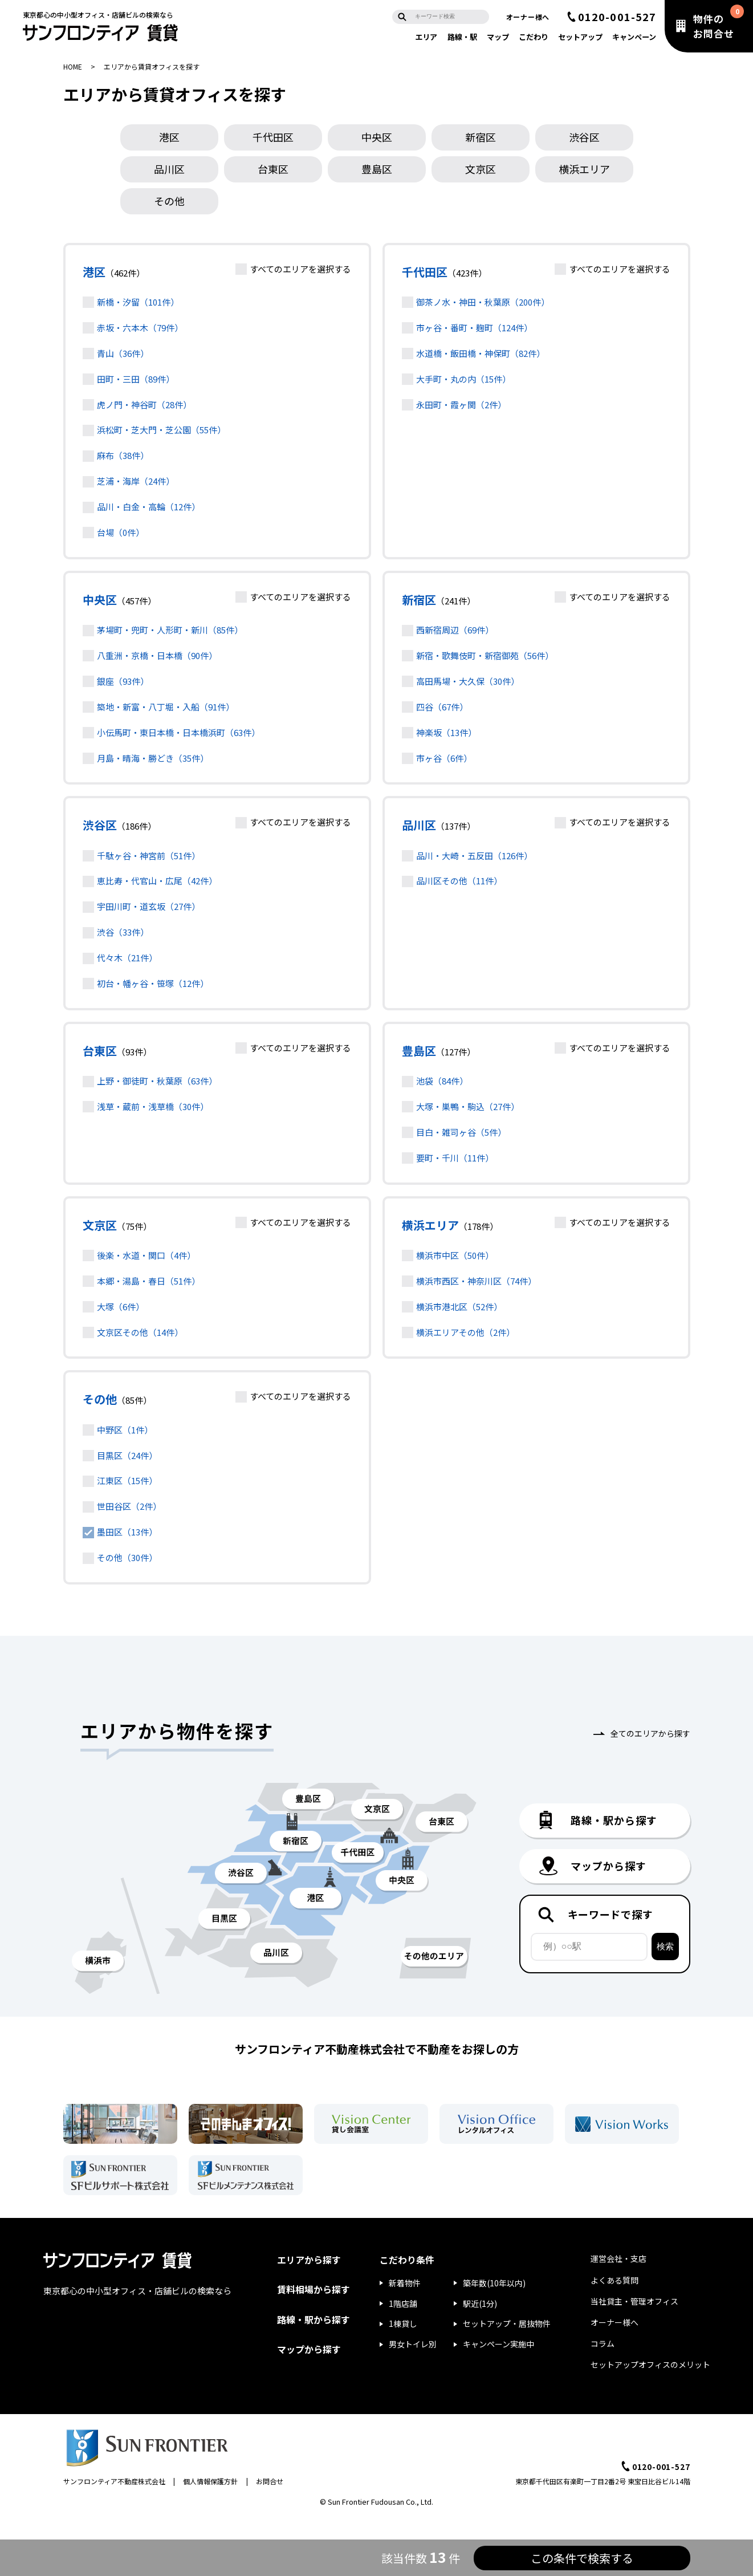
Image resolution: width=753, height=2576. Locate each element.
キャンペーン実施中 (498, 2344)
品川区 (169, 168)
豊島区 (376, 168)
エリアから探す (309, 2259)
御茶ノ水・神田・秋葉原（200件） (483, 302)
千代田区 (273, 136)
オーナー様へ (528, 17)
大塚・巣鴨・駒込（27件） (467, 1106)
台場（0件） (120, 532)
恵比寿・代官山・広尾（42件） (157, 881)
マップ (498, 36)
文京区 (480, 168)
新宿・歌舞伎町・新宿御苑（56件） (484, 655)
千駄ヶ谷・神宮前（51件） (148, 856)
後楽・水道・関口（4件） (146, 1255)
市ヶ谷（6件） (444, 758)
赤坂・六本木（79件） (140, 328)
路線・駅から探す (313, 2319)
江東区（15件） (127, 1480)
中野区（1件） (125, 1430)
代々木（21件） (127, 958)
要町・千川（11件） (455, 1158)
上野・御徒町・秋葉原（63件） (157, 1081)
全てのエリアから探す (650, 1733)
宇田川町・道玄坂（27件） (148, 906)
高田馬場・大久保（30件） (467, 681)
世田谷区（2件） (129, 1506)
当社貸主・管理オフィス (634, 2301)
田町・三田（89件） (135, 379)
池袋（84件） (442, 1081)
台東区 (273, 168)
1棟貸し (403, 2323)
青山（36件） (123, 353)
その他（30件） (127, 1557)
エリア (426, 36)
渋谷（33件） (123, 932)
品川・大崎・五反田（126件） (474, 856)
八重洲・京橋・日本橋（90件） (157, 655)
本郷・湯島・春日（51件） (148, 1281)
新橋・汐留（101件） (138, 302)
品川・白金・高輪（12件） (148, 507)
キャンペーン (634, 36)
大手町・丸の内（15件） (463, 379)
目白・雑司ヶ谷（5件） (461, 1132)
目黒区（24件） (127, 1455)
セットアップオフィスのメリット (650, 2364)
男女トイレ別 (413, 2344)
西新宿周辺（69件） (455, 630)
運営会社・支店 (618, 2258)
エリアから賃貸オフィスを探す (152, 66)
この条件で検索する (582, 2558)
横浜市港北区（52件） (459, 1307)
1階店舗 (403, 2303)
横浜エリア (430, 1225)
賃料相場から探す (313, 2289)
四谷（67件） (442, 707)
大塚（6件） (120, 1307)
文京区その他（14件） (140, 1332)
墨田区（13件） (127, 1532)
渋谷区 (584, 136)
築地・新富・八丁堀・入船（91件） (165, 707)
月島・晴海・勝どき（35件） (153, 758)
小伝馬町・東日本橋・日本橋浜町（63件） (178, 732)
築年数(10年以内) (494, 2283)
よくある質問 (614, 2280)
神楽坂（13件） (446, 732)
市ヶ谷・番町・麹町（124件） (474, 328)
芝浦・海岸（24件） (135, 481)
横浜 (584, 168)
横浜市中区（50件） (455, 1255)
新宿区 (480, 136)
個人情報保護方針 (210, 2481)
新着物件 (405, 2283)
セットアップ (580, 36)
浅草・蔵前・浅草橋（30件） (153, 1106)
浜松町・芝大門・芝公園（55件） (161, 430)
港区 (169, 136)
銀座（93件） (123, 681)
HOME (72, 66)
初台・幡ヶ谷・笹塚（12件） (153, 983)
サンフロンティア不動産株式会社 (114, 2481)
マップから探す (309, 2349)
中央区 (376, 136)
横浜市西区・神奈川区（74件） (476, 1281)
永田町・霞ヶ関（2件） (461, 405)
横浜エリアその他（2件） (465, 1332)
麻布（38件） (123, 455)
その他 (169, 200)
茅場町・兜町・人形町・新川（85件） (170, 630)
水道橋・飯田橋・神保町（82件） (480, 353)
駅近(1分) (480, 2303)
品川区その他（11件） (459, 881)
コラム (602, 2343)
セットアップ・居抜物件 (507, 2323)
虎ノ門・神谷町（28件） (144, 405)
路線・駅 (462, 36)
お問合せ (269, 2481)
